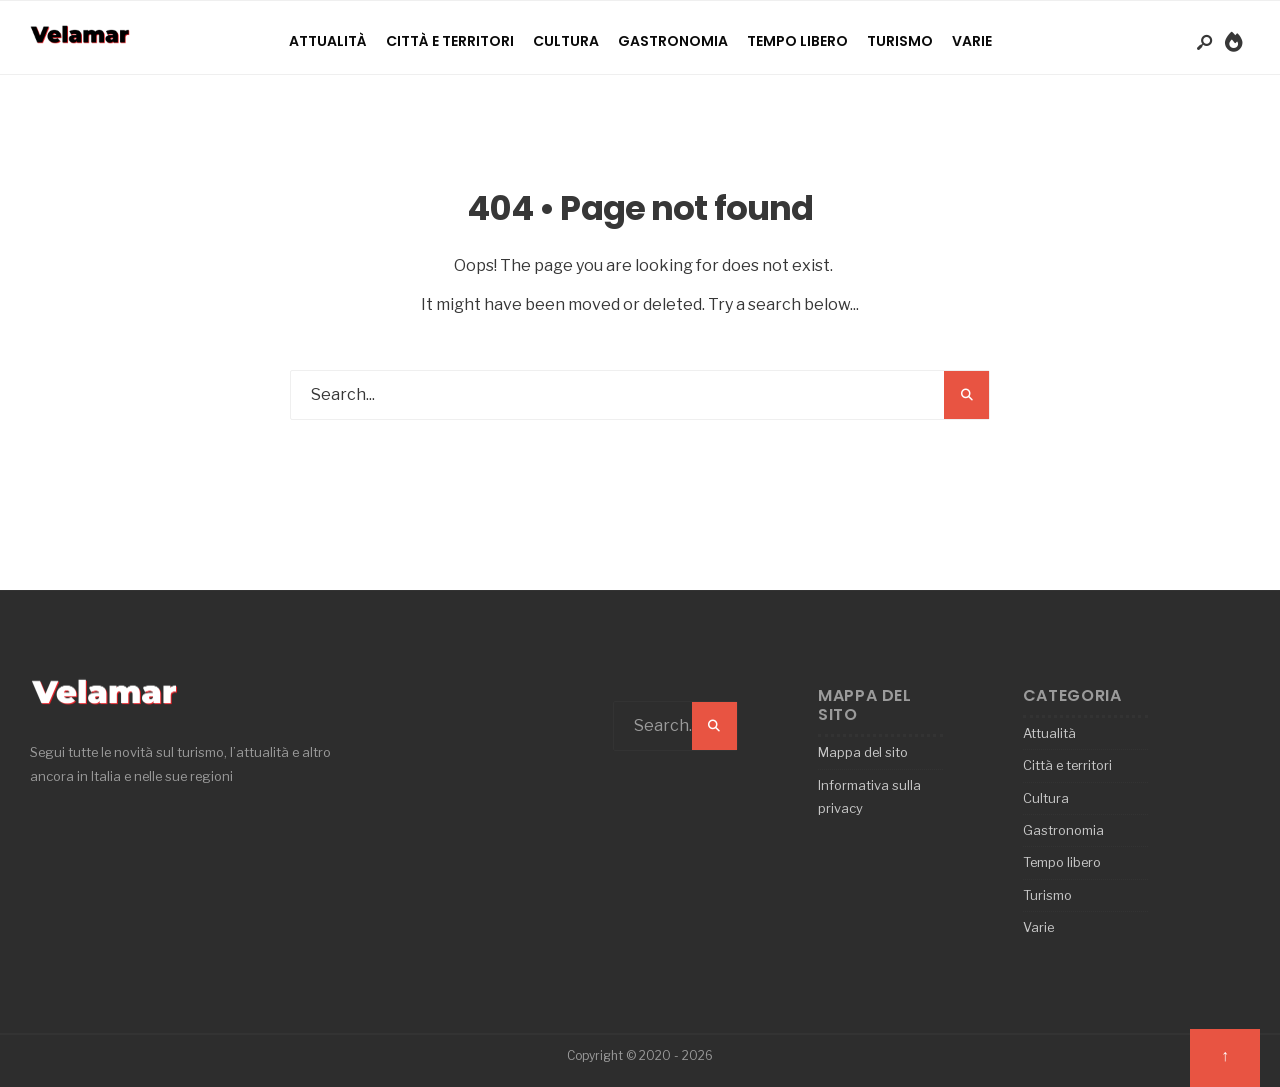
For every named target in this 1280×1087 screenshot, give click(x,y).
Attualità (328, 41)
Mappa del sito (863, 752)
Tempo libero (797, 41)
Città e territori (450, 41)
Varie (972, 41)
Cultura (566, 41)
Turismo (900, 41)
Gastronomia (673, 41)
